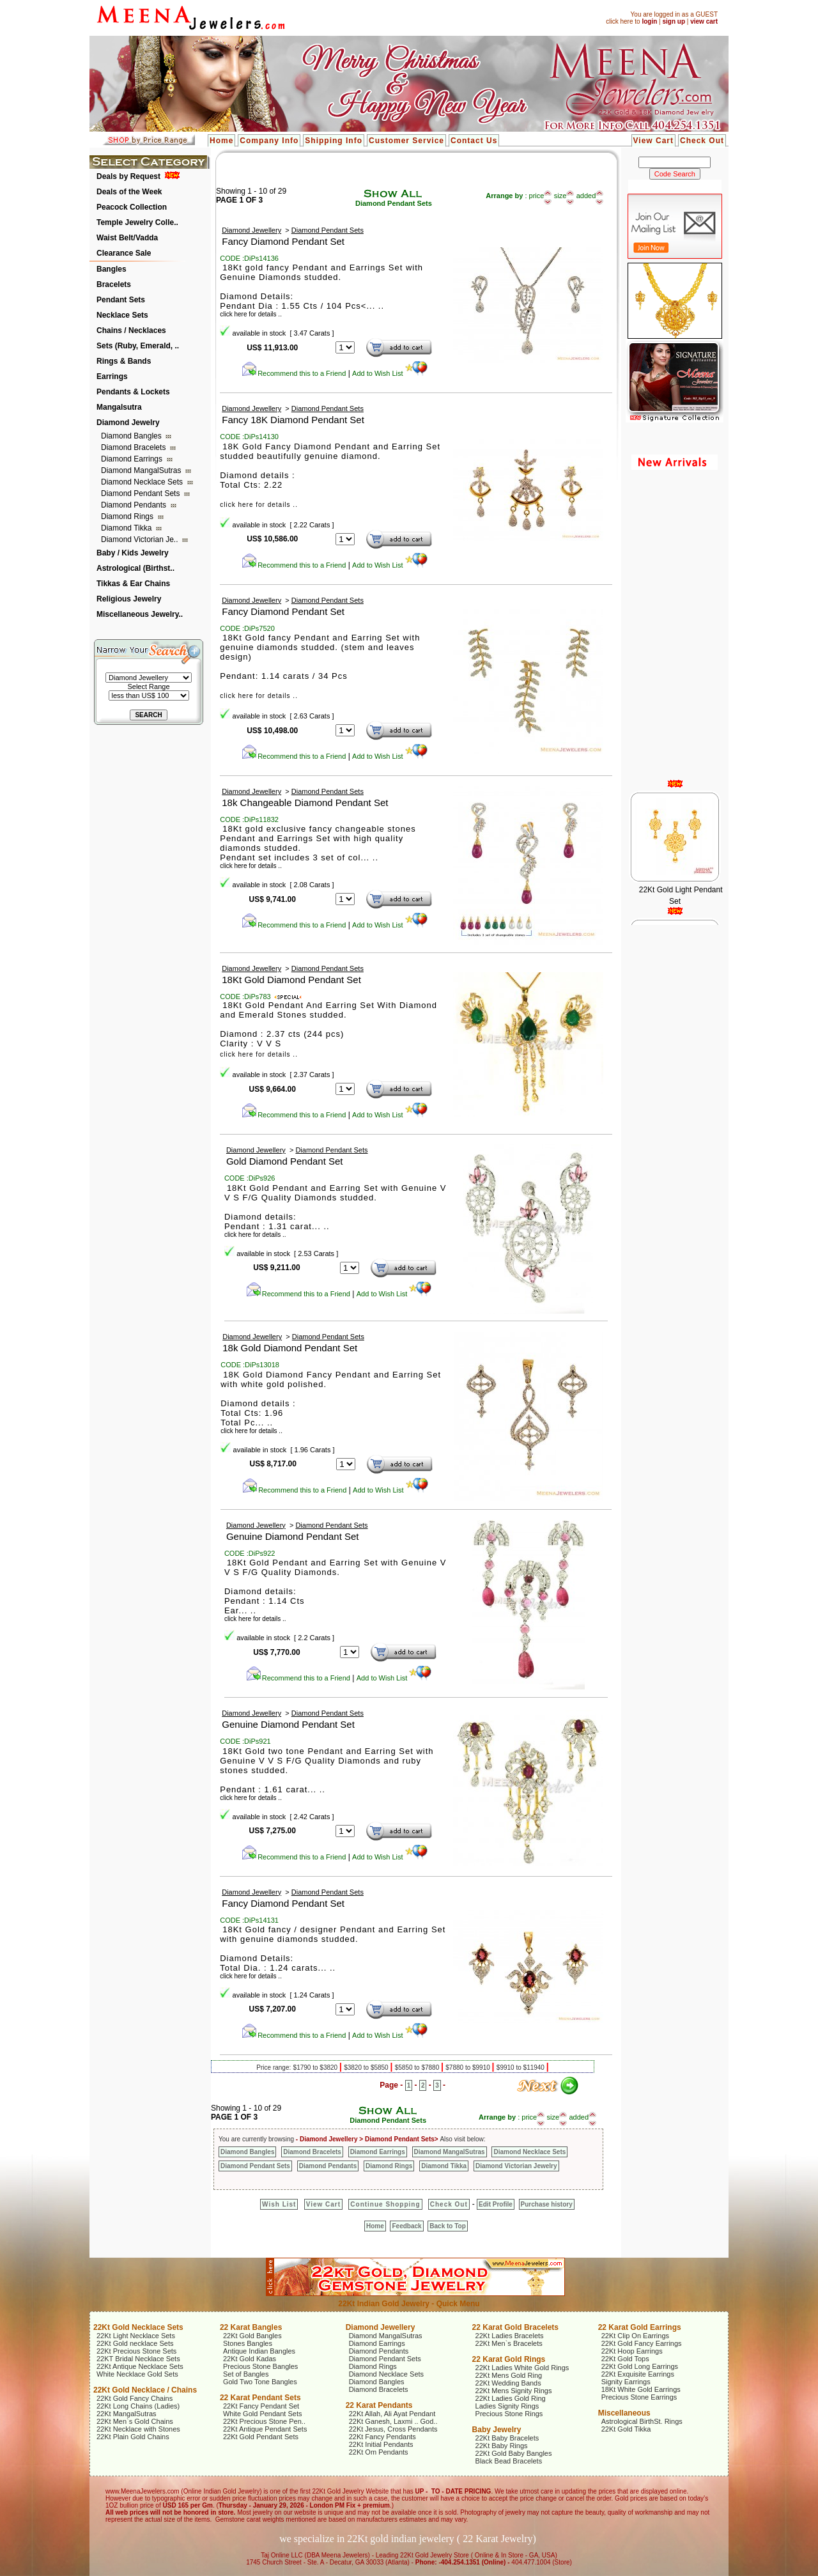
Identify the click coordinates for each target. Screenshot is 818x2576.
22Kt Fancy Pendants (382, 2436)
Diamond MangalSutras (142, 470)
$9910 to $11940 (521, 2067)
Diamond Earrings (132, 458)
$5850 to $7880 (418, 2067)
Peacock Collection (131, 207)
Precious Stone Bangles (260, 2366)
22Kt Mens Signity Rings (513, 2390)
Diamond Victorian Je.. (140, 539)
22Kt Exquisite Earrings (637, 2374)
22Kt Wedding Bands (508, 2383)
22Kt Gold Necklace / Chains (145, 2390)
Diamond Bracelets (134, 447)
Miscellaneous (624, 2413)
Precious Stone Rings (509, 2413)
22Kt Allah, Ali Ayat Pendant (392, 2413)
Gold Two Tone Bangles (260, 2382)
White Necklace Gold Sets (137, 2374)
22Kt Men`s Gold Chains (134, 2421)
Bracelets (113, 284)
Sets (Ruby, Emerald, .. (137, 345)
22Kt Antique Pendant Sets (265, 2429)
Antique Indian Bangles (259, 2351)
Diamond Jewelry (128, 422)
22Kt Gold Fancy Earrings (641, 2343)
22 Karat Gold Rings (509, 2359)
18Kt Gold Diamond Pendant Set (291, 979)
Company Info (269, 140)
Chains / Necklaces (131, 330)
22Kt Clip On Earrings (635, 2335)
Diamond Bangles (132, 435)
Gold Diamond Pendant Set (284, 1161)
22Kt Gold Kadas (249, 2359)
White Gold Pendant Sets (262, 2413)
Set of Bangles (246, 2374)
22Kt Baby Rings (501, 2445)
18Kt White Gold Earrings (641, 2389)
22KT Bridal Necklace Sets (138, 2359)
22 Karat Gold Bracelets (515, 2327)
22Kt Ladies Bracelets (509, 2335)
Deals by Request (128, 176)
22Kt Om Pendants (378, 2452)
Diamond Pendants (134, 504)
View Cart (653, 140)
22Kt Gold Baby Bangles (513, 2453)
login (649, 21)
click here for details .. (259, 504)
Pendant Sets (120, 299)
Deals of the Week (129, 191)
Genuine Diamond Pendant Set (292, 1536)
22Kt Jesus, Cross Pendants (393, 2429)
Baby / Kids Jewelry (132, 552)
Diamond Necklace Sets (143, 481)
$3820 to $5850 (367, 2067)
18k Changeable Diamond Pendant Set (305, 802)
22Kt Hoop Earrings (632, 2351)
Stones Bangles (247, 2343)
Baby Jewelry (496, 2429)
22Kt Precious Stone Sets (136, 2351)
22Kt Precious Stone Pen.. (264, 2421)
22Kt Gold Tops (625, 2359)
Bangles (111, 269)
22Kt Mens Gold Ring (509, 2375)
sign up (673, 21)
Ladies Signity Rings (507, 2406)
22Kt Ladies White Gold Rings (522, 2367)
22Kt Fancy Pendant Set (261, 2406)
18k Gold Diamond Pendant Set (289, 1347)
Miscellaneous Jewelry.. (139, 614)
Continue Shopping (385, 2204)
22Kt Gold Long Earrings (639, 2366)
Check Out (702, 140)
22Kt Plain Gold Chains (132, 2436)
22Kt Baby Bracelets (507, 2438)
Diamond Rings (128, 516)
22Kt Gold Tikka (626, 2429)
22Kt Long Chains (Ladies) (138, 2406)
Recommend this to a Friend (294, 373)
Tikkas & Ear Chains (133, 583)
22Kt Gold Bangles (252, 2335)
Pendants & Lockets (133, 391)
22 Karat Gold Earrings (639, 2327)
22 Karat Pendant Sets (260, 2397)
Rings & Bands (123, 361)
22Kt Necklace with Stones (138, 2429)
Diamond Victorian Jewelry (516, 2165)
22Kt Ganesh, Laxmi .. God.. (393, 2421)
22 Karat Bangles (251, 2327)
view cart (704, 21)
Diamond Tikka (127, 528)
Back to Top (447, 2226)
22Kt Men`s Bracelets (509, 2343)
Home (221, 140)
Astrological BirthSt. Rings (642, 2421)
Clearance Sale (123, 253)
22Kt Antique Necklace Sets (139, 2366)
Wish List (279, 2204)
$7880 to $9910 (468, 2067)
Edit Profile (496, 2204)
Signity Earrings (626, 2382)
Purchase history (547, 2204)
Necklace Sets (122, 315)
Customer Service (406, 140)
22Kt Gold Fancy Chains (134, 2398)
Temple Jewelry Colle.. (137, 222)
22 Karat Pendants (379, 2405)
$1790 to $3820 (316, 2067)
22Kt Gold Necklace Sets (138, 2327)
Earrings (112, 376)
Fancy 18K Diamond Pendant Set (293, 419)
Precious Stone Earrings (639, 2397)
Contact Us (474, 140)
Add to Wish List (390, 373)
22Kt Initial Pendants (381, 2444)
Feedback (406, 2226)
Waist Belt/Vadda (127, 237)
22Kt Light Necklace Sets (135, 2335)
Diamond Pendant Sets (141, 493)
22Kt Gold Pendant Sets (260, 2436)
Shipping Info (333, 140)
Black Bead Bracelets (509, 2461)
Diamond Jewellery (251, 230)
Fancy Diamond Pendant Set (283, 241)
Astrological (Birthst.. (135, 568)
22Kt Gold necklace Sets (134, 2343)
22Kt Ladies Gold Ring (510, 2398)
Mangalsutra (119, 407)
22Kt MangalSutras (126, 2413)
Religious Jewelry (128, 598)
